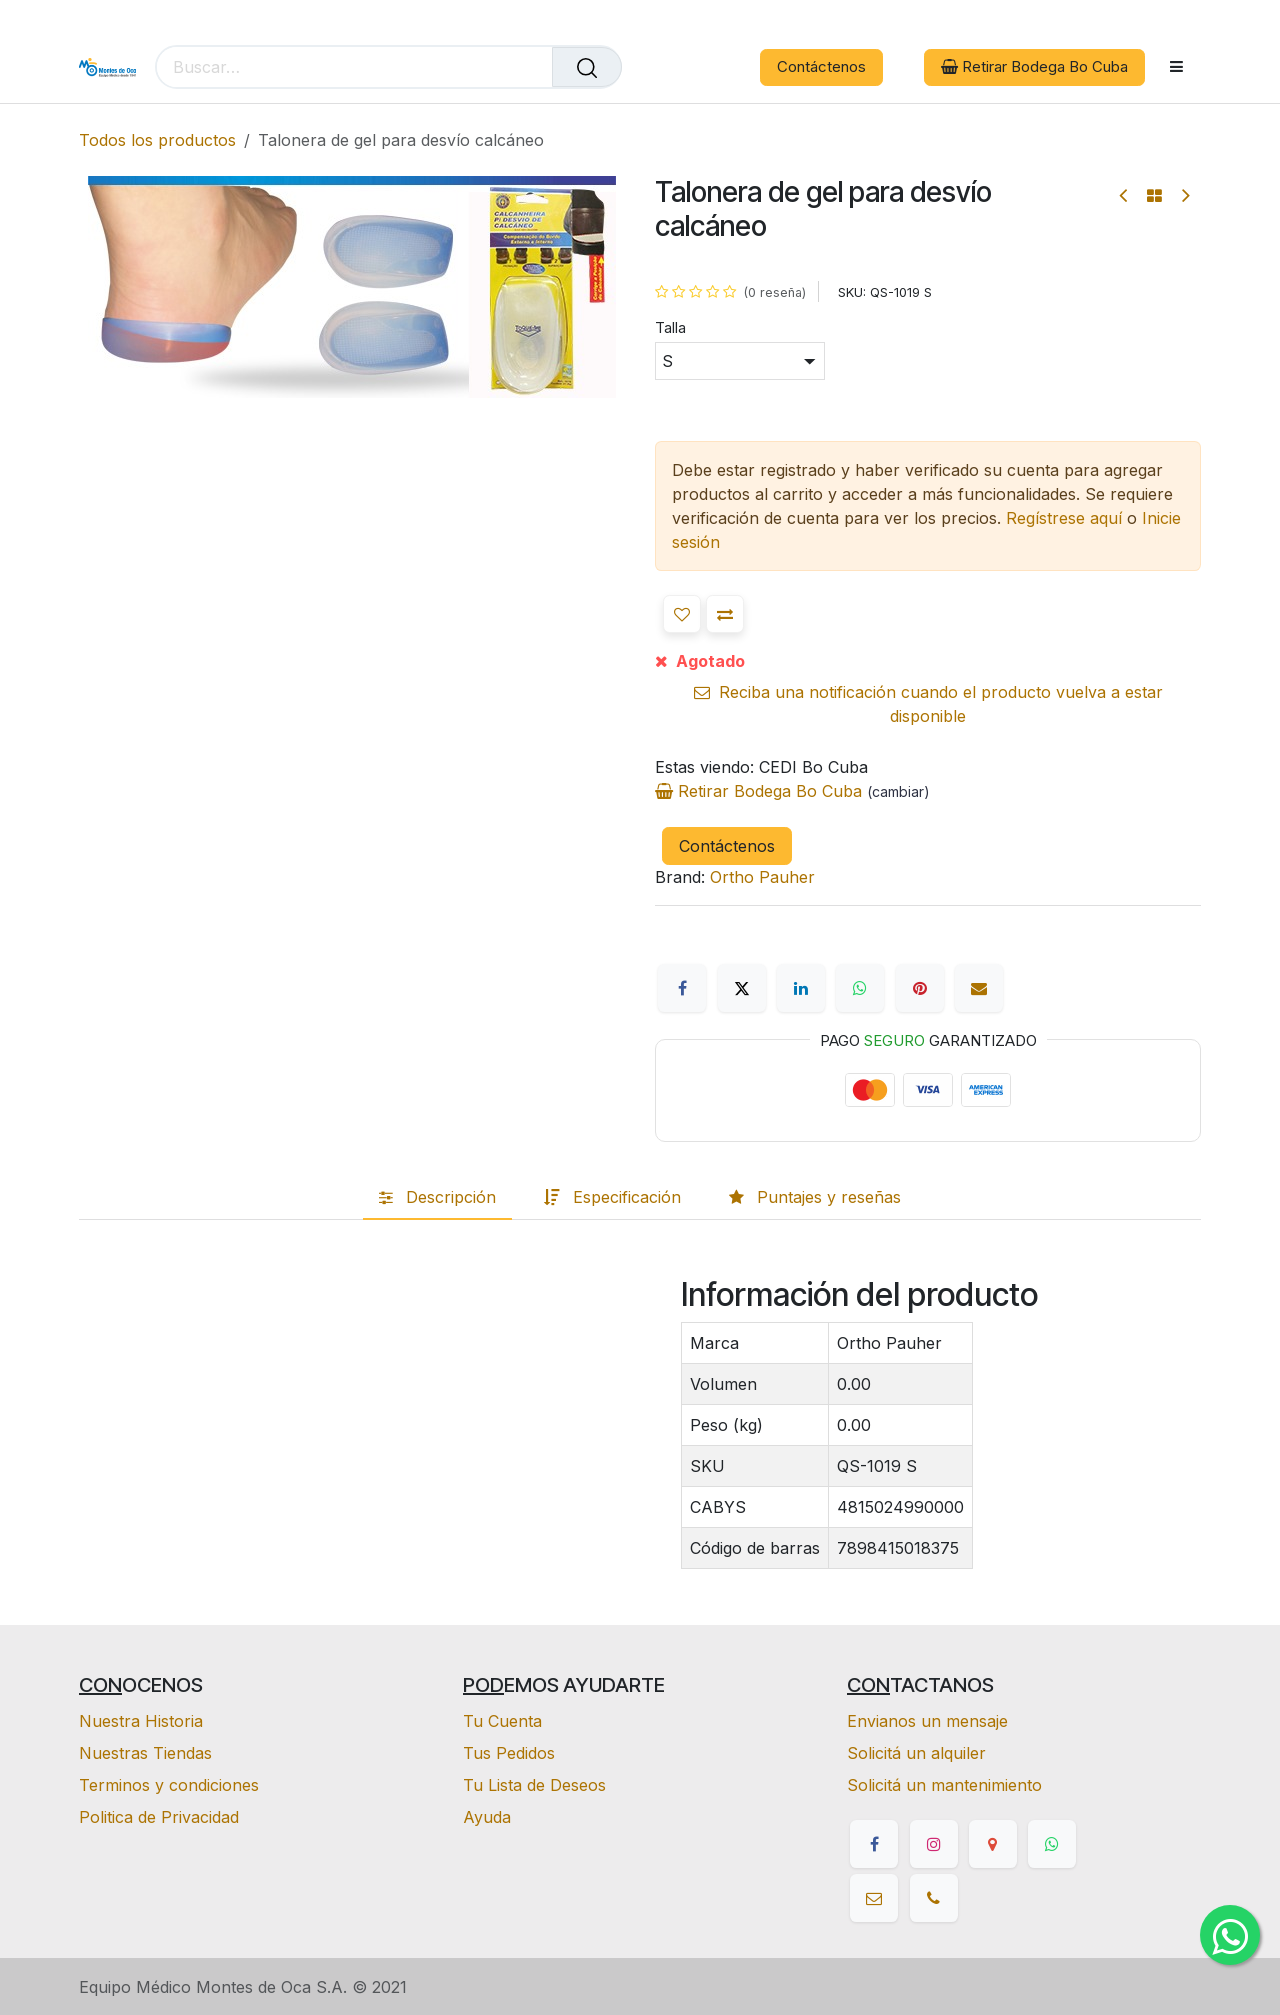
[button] (682, 614)
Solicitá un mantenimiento (944, 1785)
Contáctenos (821, 66)
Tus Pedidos (509, 1753)
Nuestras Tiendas (145, 1753)
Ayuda (487, 1817)
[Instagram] (934, 1844)
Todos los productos (157, 140)
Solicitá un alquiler (916, 1753)
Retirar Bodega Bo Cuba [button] (1034, 66)
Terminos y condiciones (169, 1785)
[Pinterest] (920, 988)
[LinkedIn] (801, 988)
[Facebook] (682, 988)
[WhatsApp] (860, 988)
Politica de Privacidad (159, 1817)
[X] (742, 988)
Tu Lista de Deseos (534, 1785)
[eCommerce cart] (651, 67)
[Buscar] (587, 67)
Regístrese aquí (1064, 518)
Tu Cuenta (502, 1721)
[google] (993, 1844)
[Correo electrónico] (979, 988)
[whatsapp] (1052, 1844)
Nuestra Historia (141, 1721)
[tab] (437, 1197)
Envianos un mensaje (927, 1721)
